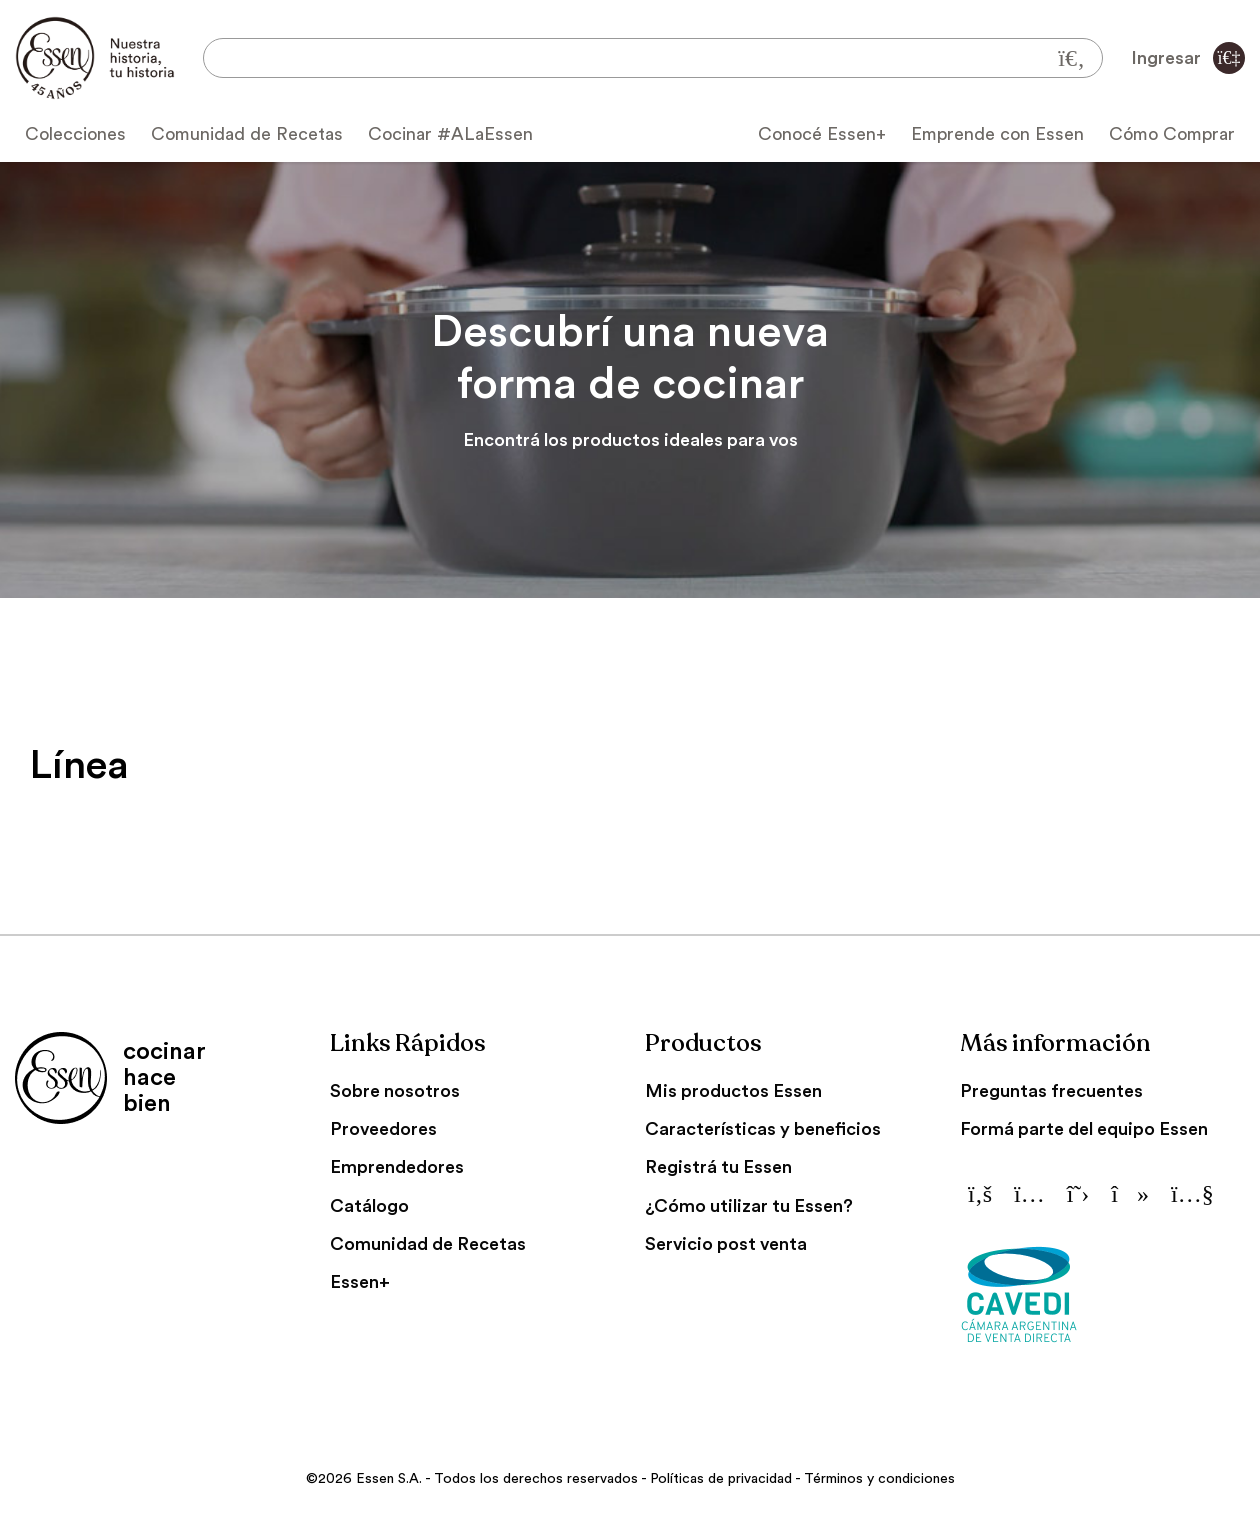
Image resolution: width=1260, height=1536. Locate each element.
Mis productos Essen (733, 1091)
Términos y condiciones (879, 1479)
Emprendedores (397, 1167)
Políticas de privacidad (721, 1479)
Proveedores (383, 1129)
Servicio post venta (726, 1244)
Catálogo (369, 1206)
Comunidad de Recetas (247, 134)
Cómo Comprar (1172, 134)
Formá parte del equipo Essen (1084, 1129)
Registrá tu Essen (718, 1167)
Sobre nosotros (395, 1091)
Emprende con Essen (997, 134)
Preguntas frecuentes (1051, 1091)
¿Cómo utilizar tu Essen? (749, 1206)
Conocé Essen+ (822, 134)
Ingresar (1188, 58)
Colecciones (75, 134)
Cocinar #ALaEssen (450, 134)
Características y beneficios (763, 1129)
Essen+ (360, 1282)
